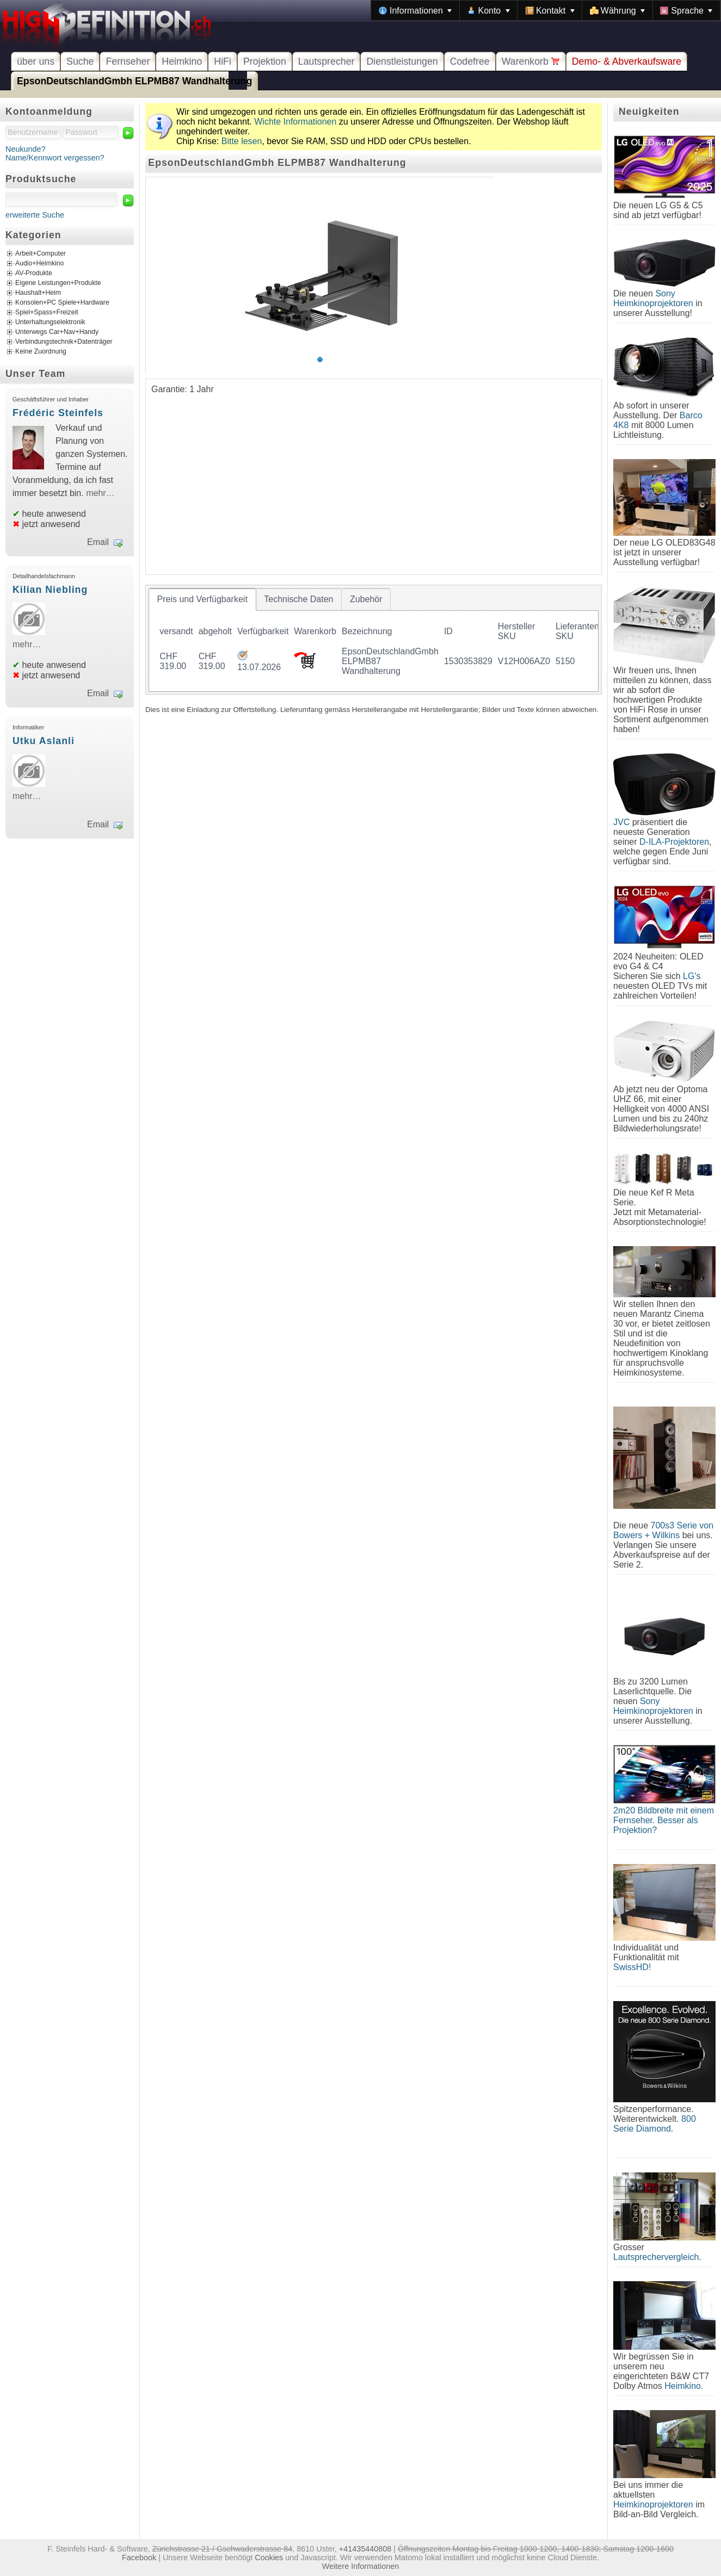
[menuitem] (415, 10)
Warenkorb (531, 61)
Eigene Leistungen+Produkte (58, 283)
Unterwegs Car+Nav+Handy (56, 332)
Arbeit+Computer (40, 254)
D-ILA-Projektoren (674, 841)
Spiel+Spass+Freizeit (46, 313)
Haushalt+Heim (38, 293)
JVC (621, 822)
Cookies (269, 2557)
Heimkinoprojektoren (653, 2504)
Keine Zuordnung (40, 352)
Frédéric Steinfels (58, 412)
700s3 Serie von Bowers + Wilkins (663, 1530)
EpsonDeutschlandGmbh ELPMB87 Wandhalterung (134, 81)
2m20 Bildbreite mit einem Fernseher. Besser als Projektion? (663, 1820)
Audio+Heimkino (39, 264)
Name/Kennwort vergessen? (54, 157)
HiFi (222, 61)
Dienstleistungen (401, 61)
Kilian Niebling (50, 589)
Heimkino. (683, 2386)
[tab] (202, 599)
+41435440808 (365, 2548)
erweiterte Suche (34, 214)
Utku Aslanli (44, 740)
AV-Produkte (33, 273)
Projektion (264, 61)
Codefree (470, 61)
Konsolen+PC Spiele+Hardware (62, 303)
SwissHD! (632, 1967)
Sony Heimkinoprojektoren (653, 298)
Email (98, 542)
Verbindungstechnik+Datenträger (64, 342)
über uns (35, 61)
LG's (691, 976)
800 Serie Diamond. (654, 2123)
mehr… (100, 493)
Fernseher (128, 61)
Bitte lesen (241, 141)
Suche (80, 61)
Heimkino (182, 61)
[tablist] (373, 640)
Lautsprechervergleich (656, 2257)
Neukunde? (25, 149)
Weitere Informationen (360, 2566)
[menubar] (546, 10)
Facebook (139, 2557)
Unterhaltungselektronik (50, 322)
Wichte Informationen (295, 121)
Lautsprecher (326, 61)
